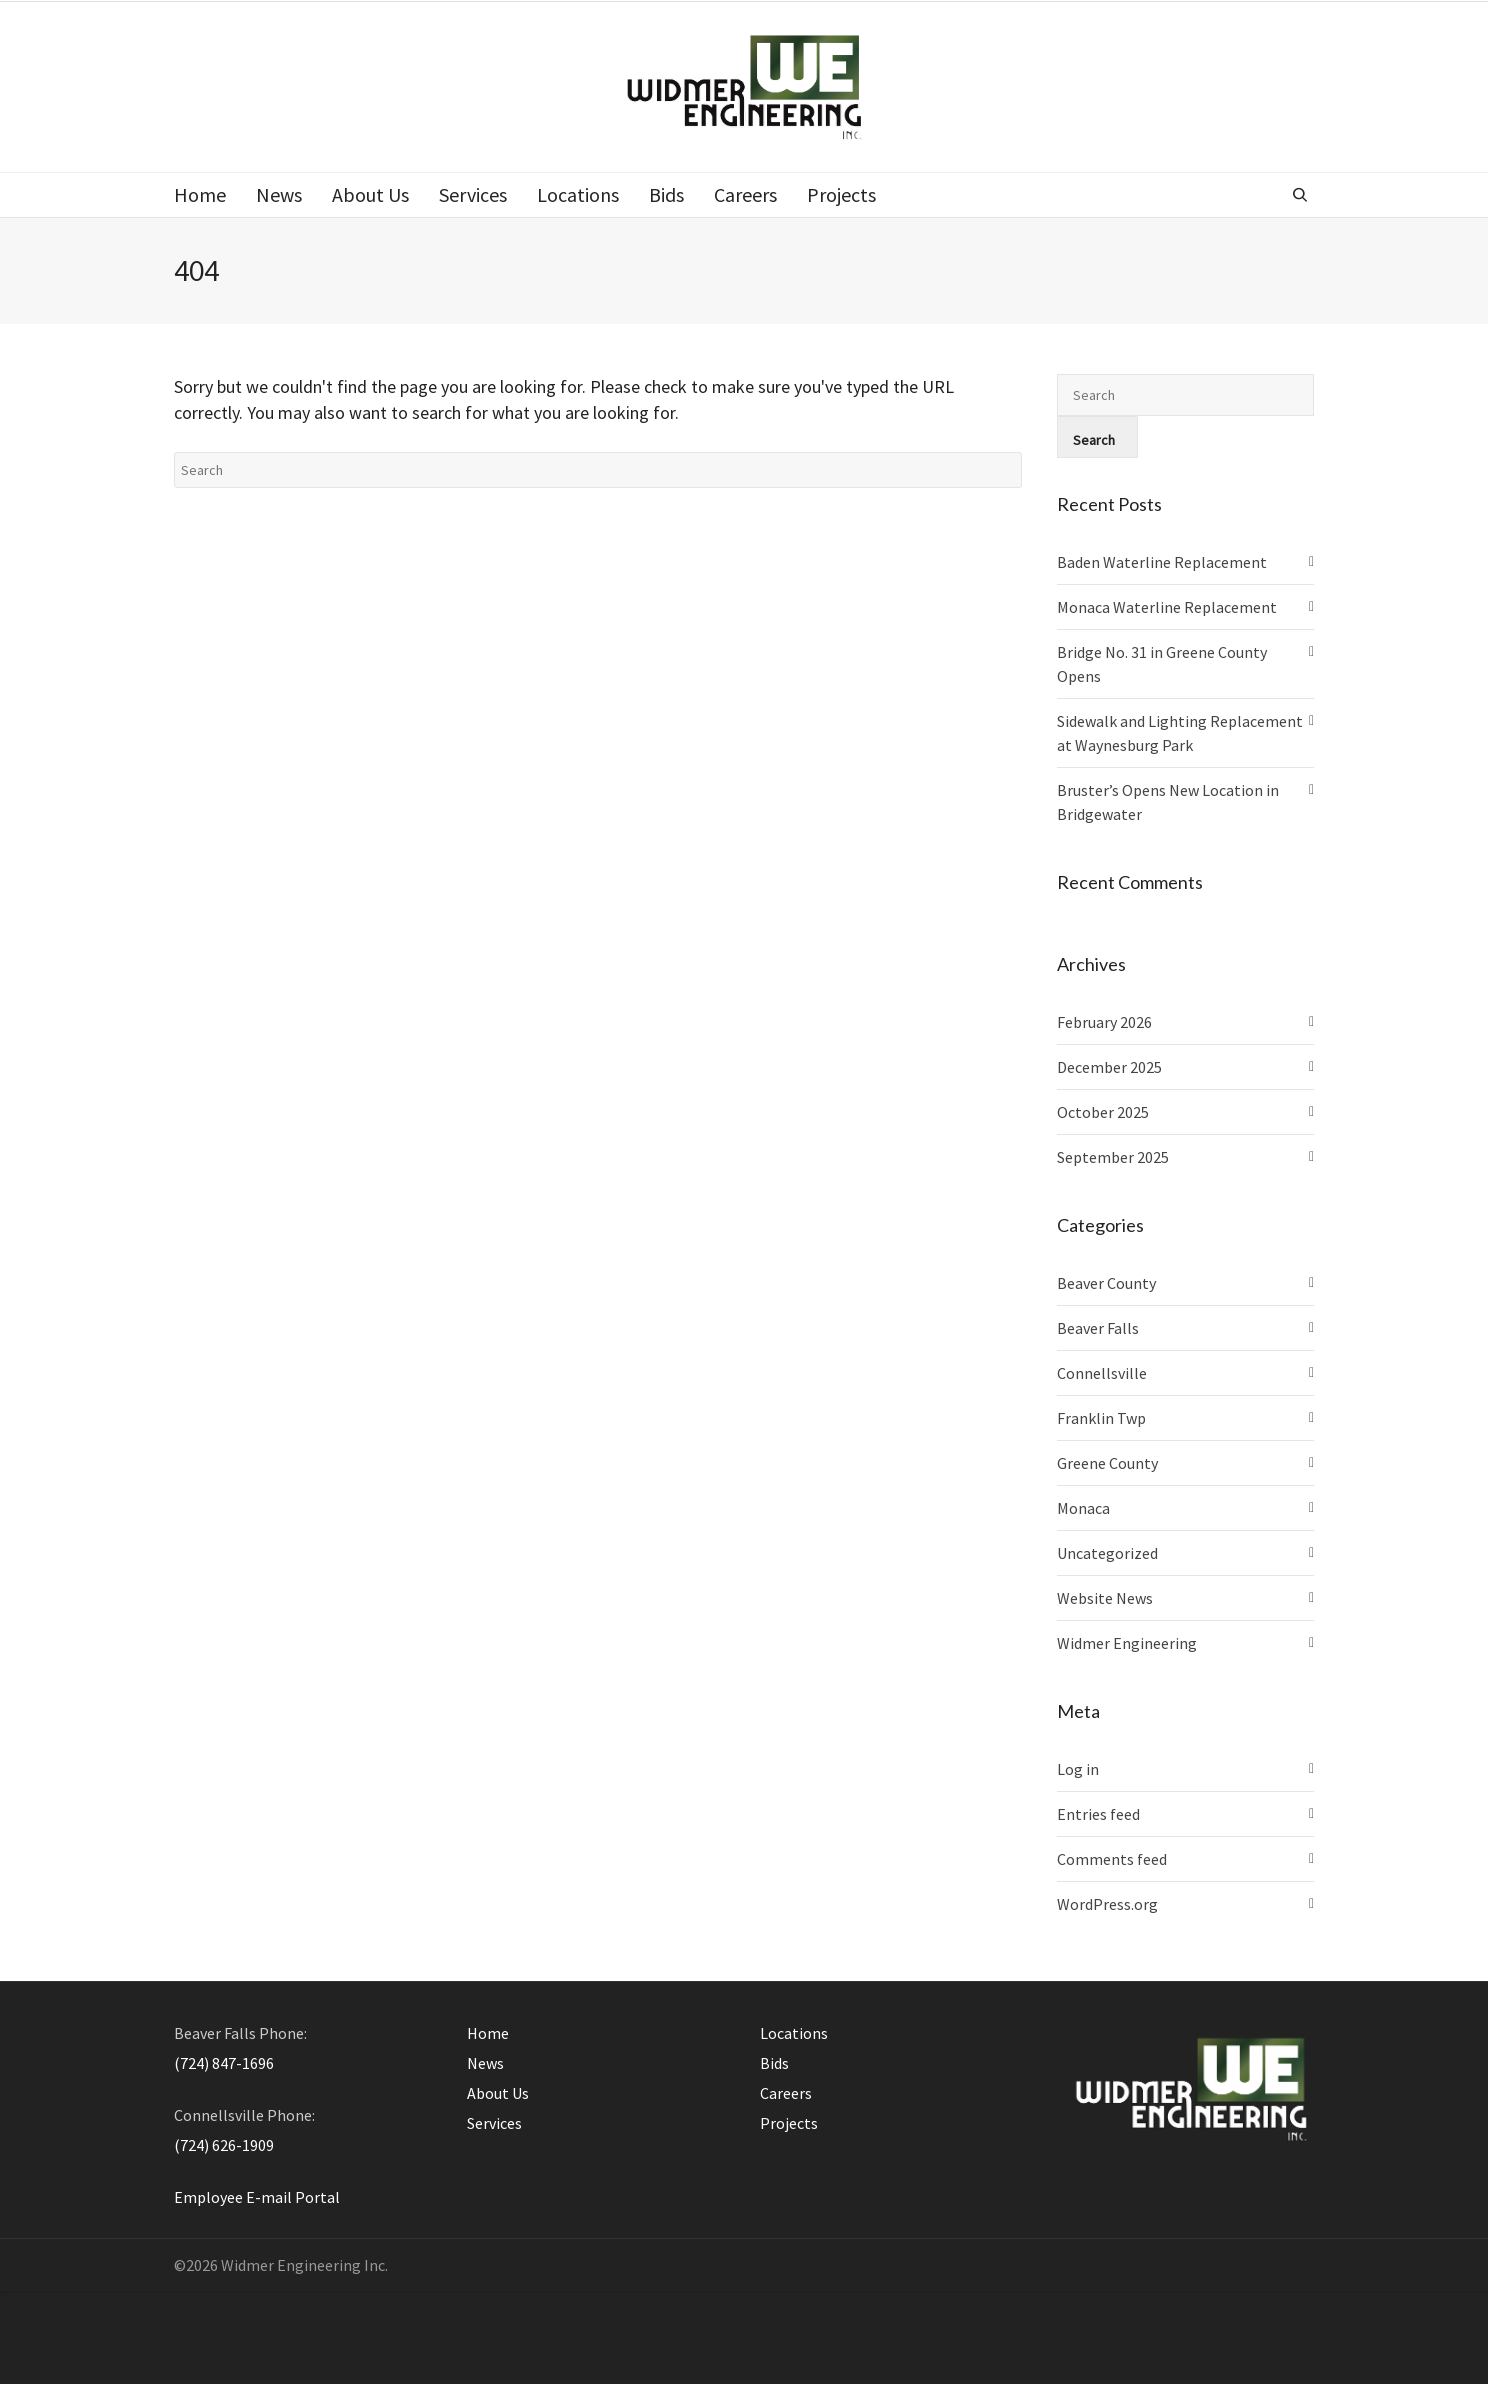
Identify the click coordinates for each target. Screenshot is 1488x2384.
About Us (498, 2093)
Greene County (1107, 1463)
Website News (1105, 1598)
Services (494, 2123)
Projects (789, 2123)
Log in (1078, 1769)
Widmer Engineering (1127, 1643)
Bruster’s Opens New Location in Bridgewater (1168, 802)
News (485, 2063)
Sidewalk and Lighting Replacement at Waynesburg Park (1180, 733)
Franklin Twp (1101, 1418)
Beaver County (1106, 1283)
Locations (794, 2033)
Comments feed (1112, 1859)
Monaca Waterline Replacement (1167, 607)
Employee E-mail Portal (257, 2197)
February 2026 (1104, 1022)
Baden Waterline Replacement (1162, 562)
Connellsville (1102, 1373)
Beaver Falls (1098, 1328)
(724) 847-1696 (224, 2063)
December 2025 (1109, 1067)
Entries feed (1098, 1814)
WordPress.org (1107, 1904)
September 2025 (1113, 1157)
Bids (774, 2063)
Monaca (1083, 1508)
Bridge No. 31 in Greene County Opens (1162, 664)
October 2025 (1103, 1112)
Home (488, 2033)
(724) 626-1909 (224, 2145)
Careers (786, 2093)
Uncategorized (1107, 1553)
